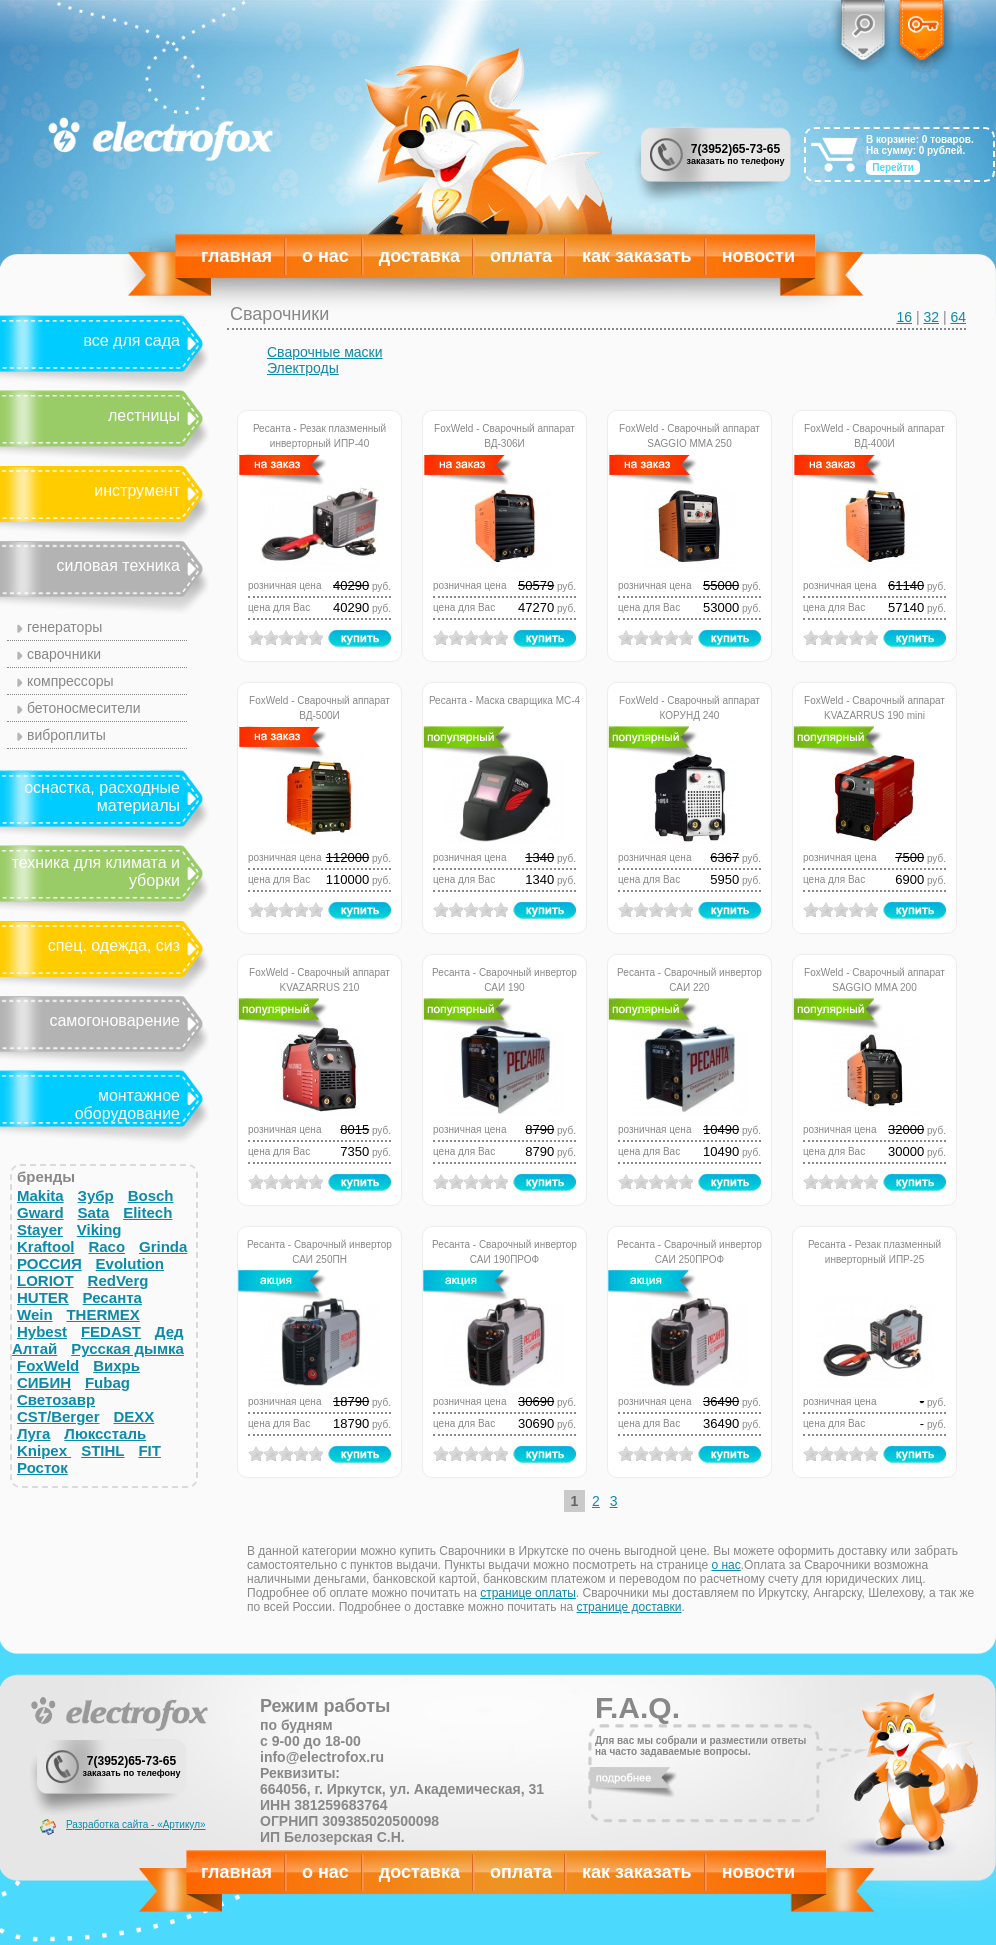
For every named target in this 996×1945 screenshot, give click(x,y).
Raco (106, 1246)
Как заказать (637, 256)
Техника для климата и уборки (96, 871)
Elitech (147, 1212)
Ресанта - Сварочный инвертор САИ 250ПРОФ (689, 1250)
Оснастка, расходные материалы (102, 796)
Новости (758, 256)
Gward (40, 1212)
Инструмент (137, 490)
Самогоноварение (114, 1020)
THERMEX (102, 1314)
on (256, 637)
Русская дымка (127, 1348)
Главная (236, 256)
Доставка (419, 256)
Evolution (130, 1263)
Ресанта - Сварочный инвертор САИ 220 (689, 978)
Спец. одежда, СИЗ (114, 945)
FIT (149, 1450)
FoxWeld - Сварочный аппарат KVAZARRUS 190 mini (874, 706)
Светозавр (56, 1399)
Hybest (42, 1331)
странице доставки (629, 1607)
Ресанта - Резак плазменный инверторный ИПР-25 (874, 1250)
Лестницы (144, 415)
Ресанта (112, 1297)
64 (958, 317)
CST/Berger (58, 1416)
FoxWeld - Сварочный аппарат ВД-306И (504, 434)
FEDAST (111, 1331)
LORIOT (45, 1280)
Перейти (893, 167)
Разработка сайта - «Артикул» (136, 1824)
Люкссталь (105, 1433)
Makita (40, 1195)
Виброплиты (66, 735)
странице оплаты (528, 1593)
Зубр (96, 1195)
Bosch (151, 1195)
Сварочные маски (325, 352)
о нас (725, 1565)
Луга (33, 1433)
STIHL (102, 1450)
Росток (42, 1467)
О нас (325, 256)
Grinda (163, 1246)
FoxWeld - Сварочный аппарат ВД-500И (319, 706)
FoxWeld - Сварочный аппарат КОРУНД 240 (689, 706)
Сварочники (64, 654)
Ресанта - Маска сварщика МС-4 (504, 700)
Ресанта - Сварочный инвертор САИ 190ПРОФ (504, 1250)
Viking (99, 1229)
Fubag (107, 1382)
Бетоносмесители (84, 708)
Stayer (40, 1229)
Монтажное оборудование (127, 1104)
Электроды (303, 368)
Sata (94, 1212)
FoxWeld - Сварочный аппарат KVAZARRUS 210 (319, 978)
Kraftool (46, 1246)
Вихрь (116, 1365)
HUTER (43, 1297)
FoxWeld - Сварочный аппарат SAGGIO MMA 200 (874, 978)
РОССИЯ (49, 1263)
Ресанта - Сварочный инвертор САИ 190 (504, 978)
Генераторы (64, 627)
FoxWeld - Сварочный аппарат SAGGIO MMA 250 (689, 434)
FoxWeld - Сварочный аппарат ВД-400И (874, 434)
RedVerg (118, 1280)
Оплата (521, 256)
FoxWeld (48, 1365)
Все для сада (131, 340)
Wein (35, 1314)
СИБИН (44, 1382)
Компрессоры (70, 681)
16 (904, 317)
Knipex (44, 1450)
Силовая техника (118, 565)
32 (931, 317)
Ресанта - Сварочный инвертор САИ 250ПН (319, 1250)
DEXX (133, 1416)
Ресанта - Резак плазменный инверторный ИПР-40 (319, 434)
